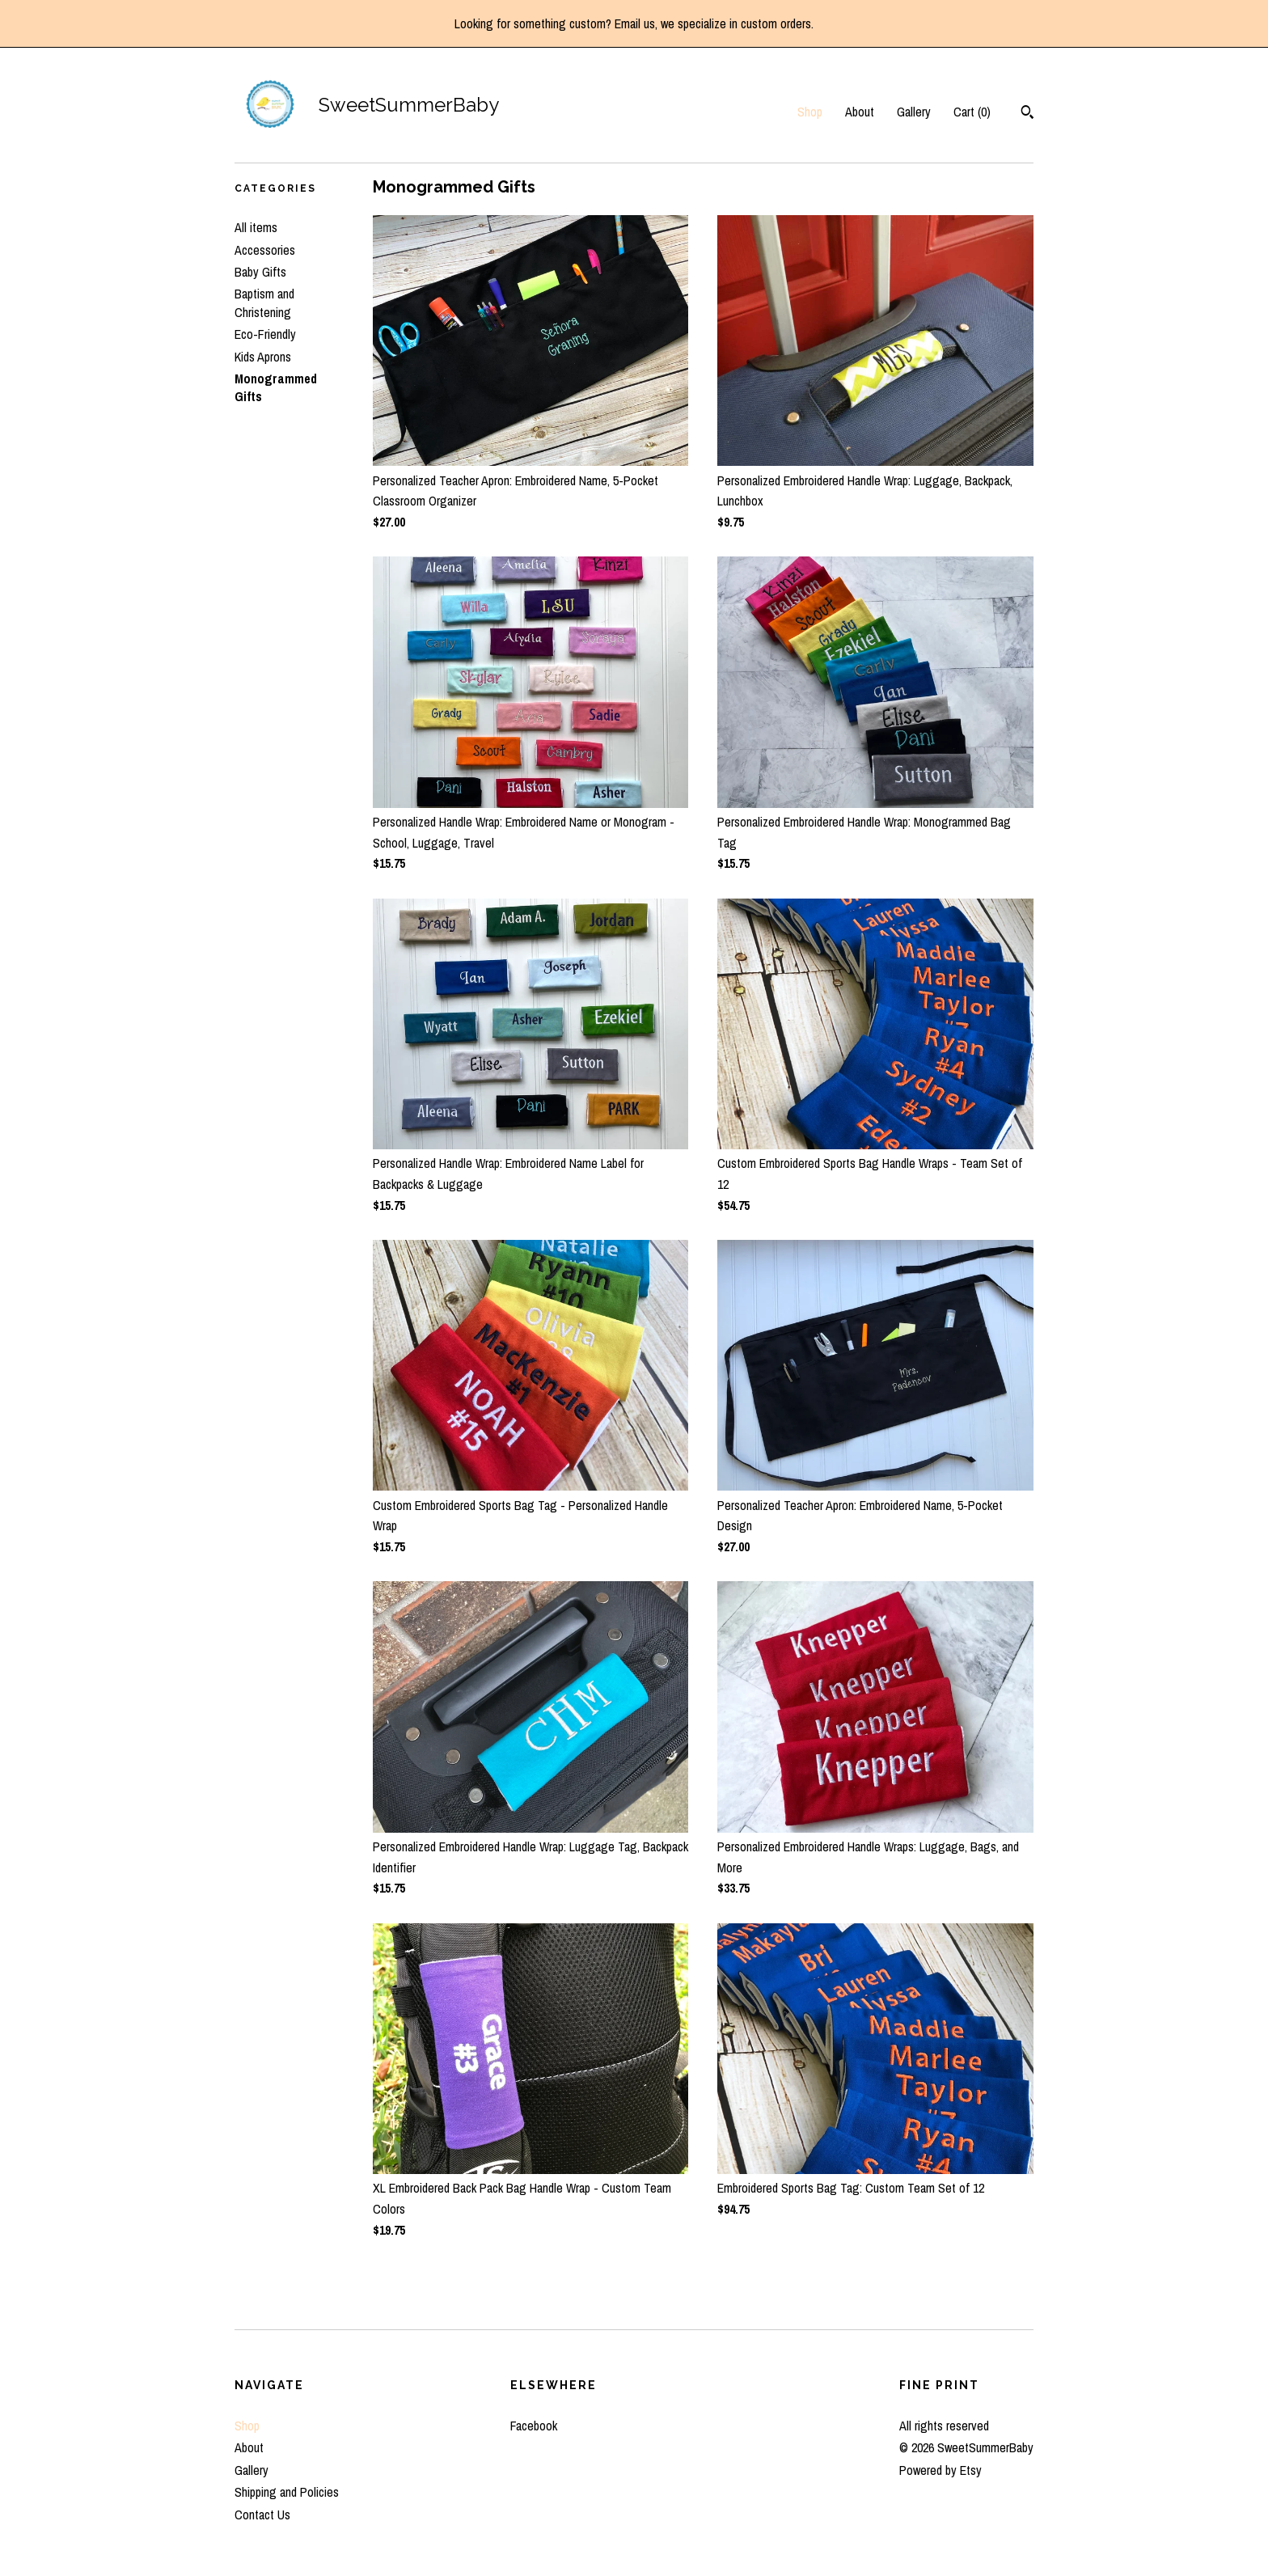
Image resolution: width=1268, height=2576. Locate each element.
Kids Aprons (263, 357)
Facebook (533, 2425)
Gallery (914, 112)
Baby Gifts (260, 272)
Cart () (972, 112)
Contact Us (262, 2514)
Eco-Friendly (265, 334)
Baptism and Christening (264, 302)
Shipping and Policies (287, 2492)
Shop (809, 112)
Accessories (265, 250)
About (859, 112)
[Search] (1027, 114)
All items (256, 227)
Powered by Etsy (940, 2470)
